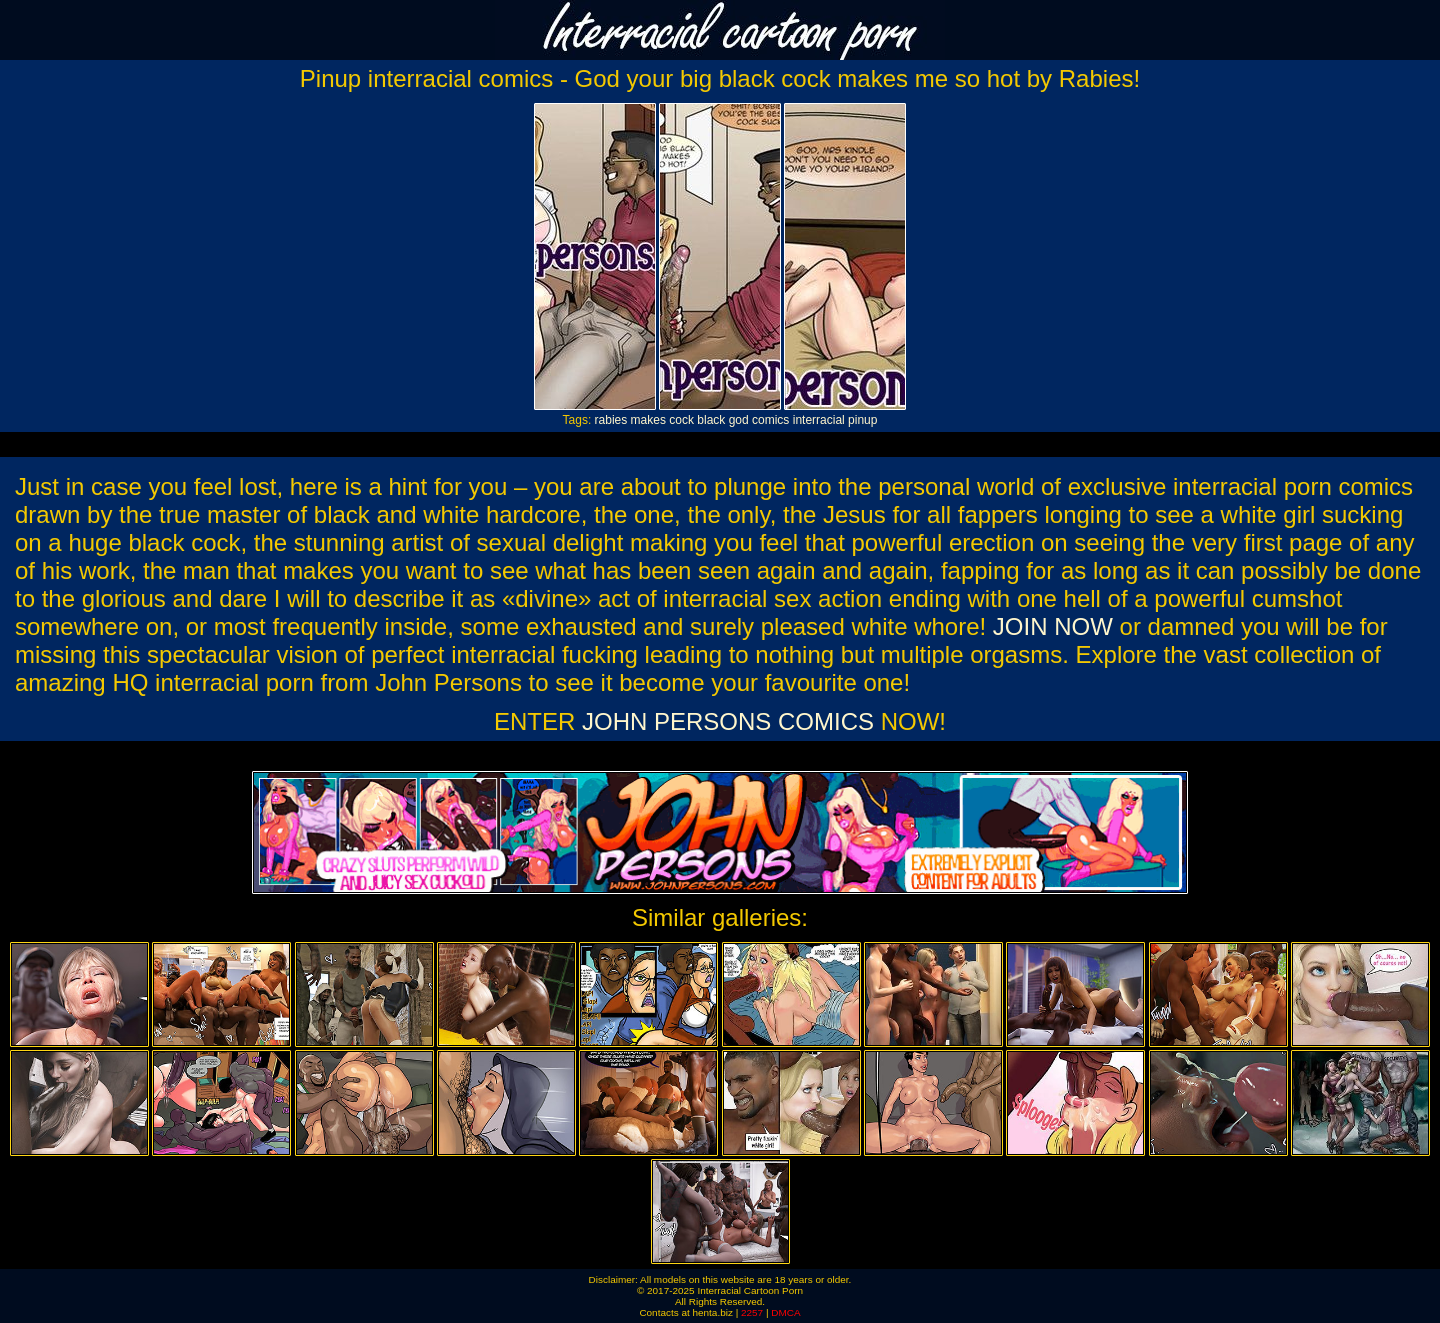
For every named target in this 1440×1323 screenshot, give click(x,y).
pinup (862, 420)
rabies (611, 420)
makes (648, 420)
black (711, 420)
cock (681, 420)
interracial (819, 420)
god (739, 420)
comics (770, 420)
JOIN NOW (1053, 626)
